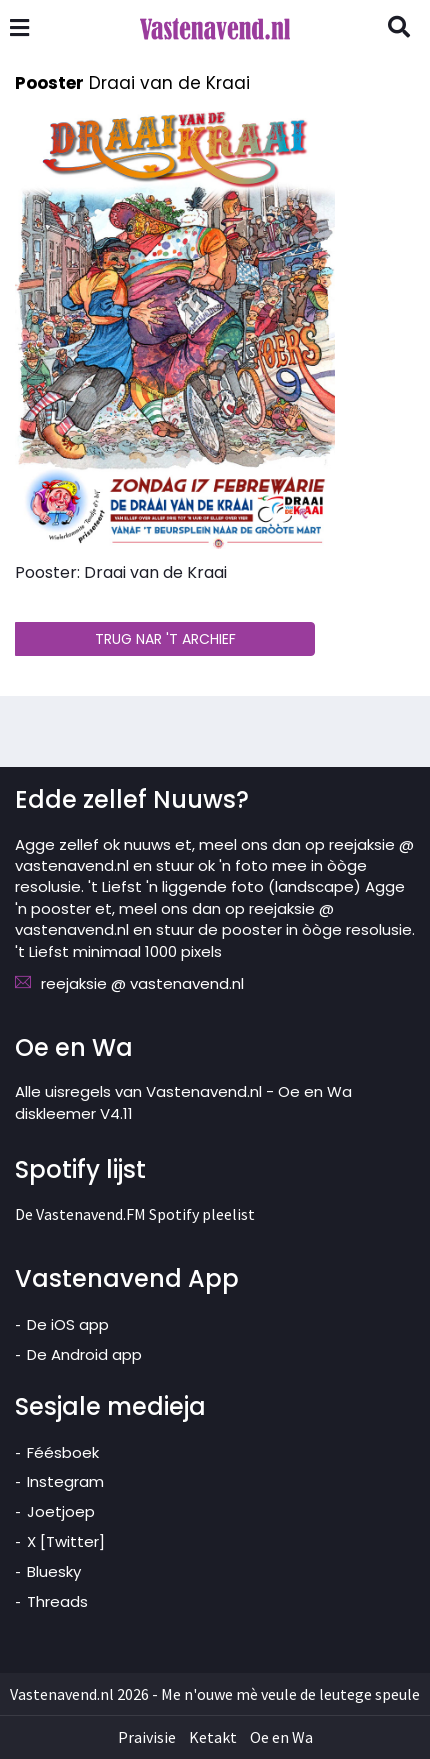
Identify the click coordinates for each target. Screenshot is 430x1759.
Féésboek (63, 1452)
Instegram (65, 1481)
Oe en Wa (281, 1737)
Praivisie (147, 1737)
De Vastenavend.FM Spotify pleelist (135, 1214)
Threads (57, 1601)
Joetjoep (61, 1511)
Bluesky (54, 1571)
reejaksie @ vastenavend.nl (142, 983)
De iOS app (68, 1324)
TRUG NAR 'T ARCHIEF (165, 639)
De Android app (84, 1354)
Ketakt (213, 1737)
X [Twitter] (66, 1541)
